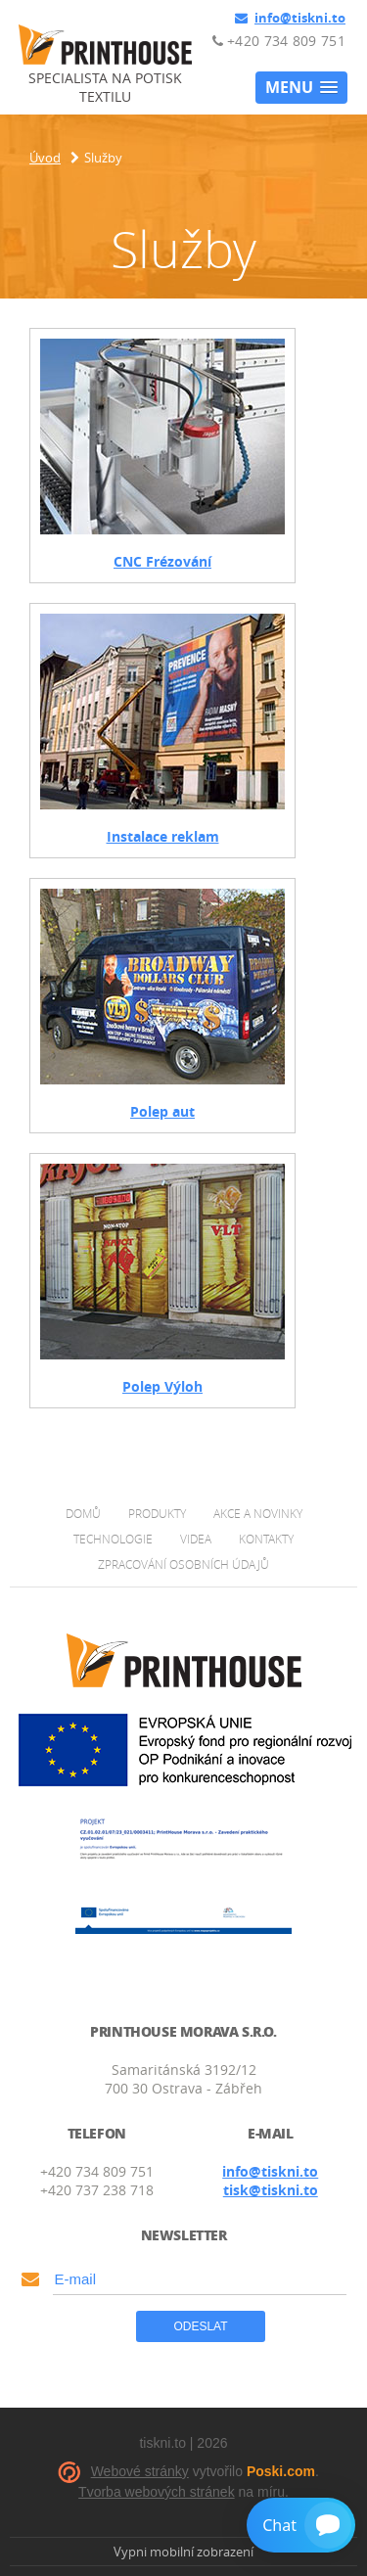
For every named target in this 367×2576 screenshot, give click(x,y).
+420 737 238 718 (97, 2190)
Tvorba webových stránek (156, 2492)
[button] (301, 87)
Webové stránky (140, 2471)
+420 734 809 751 (278, 40)
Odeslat (200, 2326)
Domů (83, 1513)
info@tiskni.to (290, 17)
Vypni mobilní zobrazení (183, 2551)
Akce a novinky (257, 1513)
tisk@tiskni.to (270, 2190)
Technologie (113, 1538)
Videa (195, 1538)
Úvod (45, 157)
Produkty (157, 1513)
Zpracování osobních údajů (183, 1564)
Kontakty (266, 1538)
